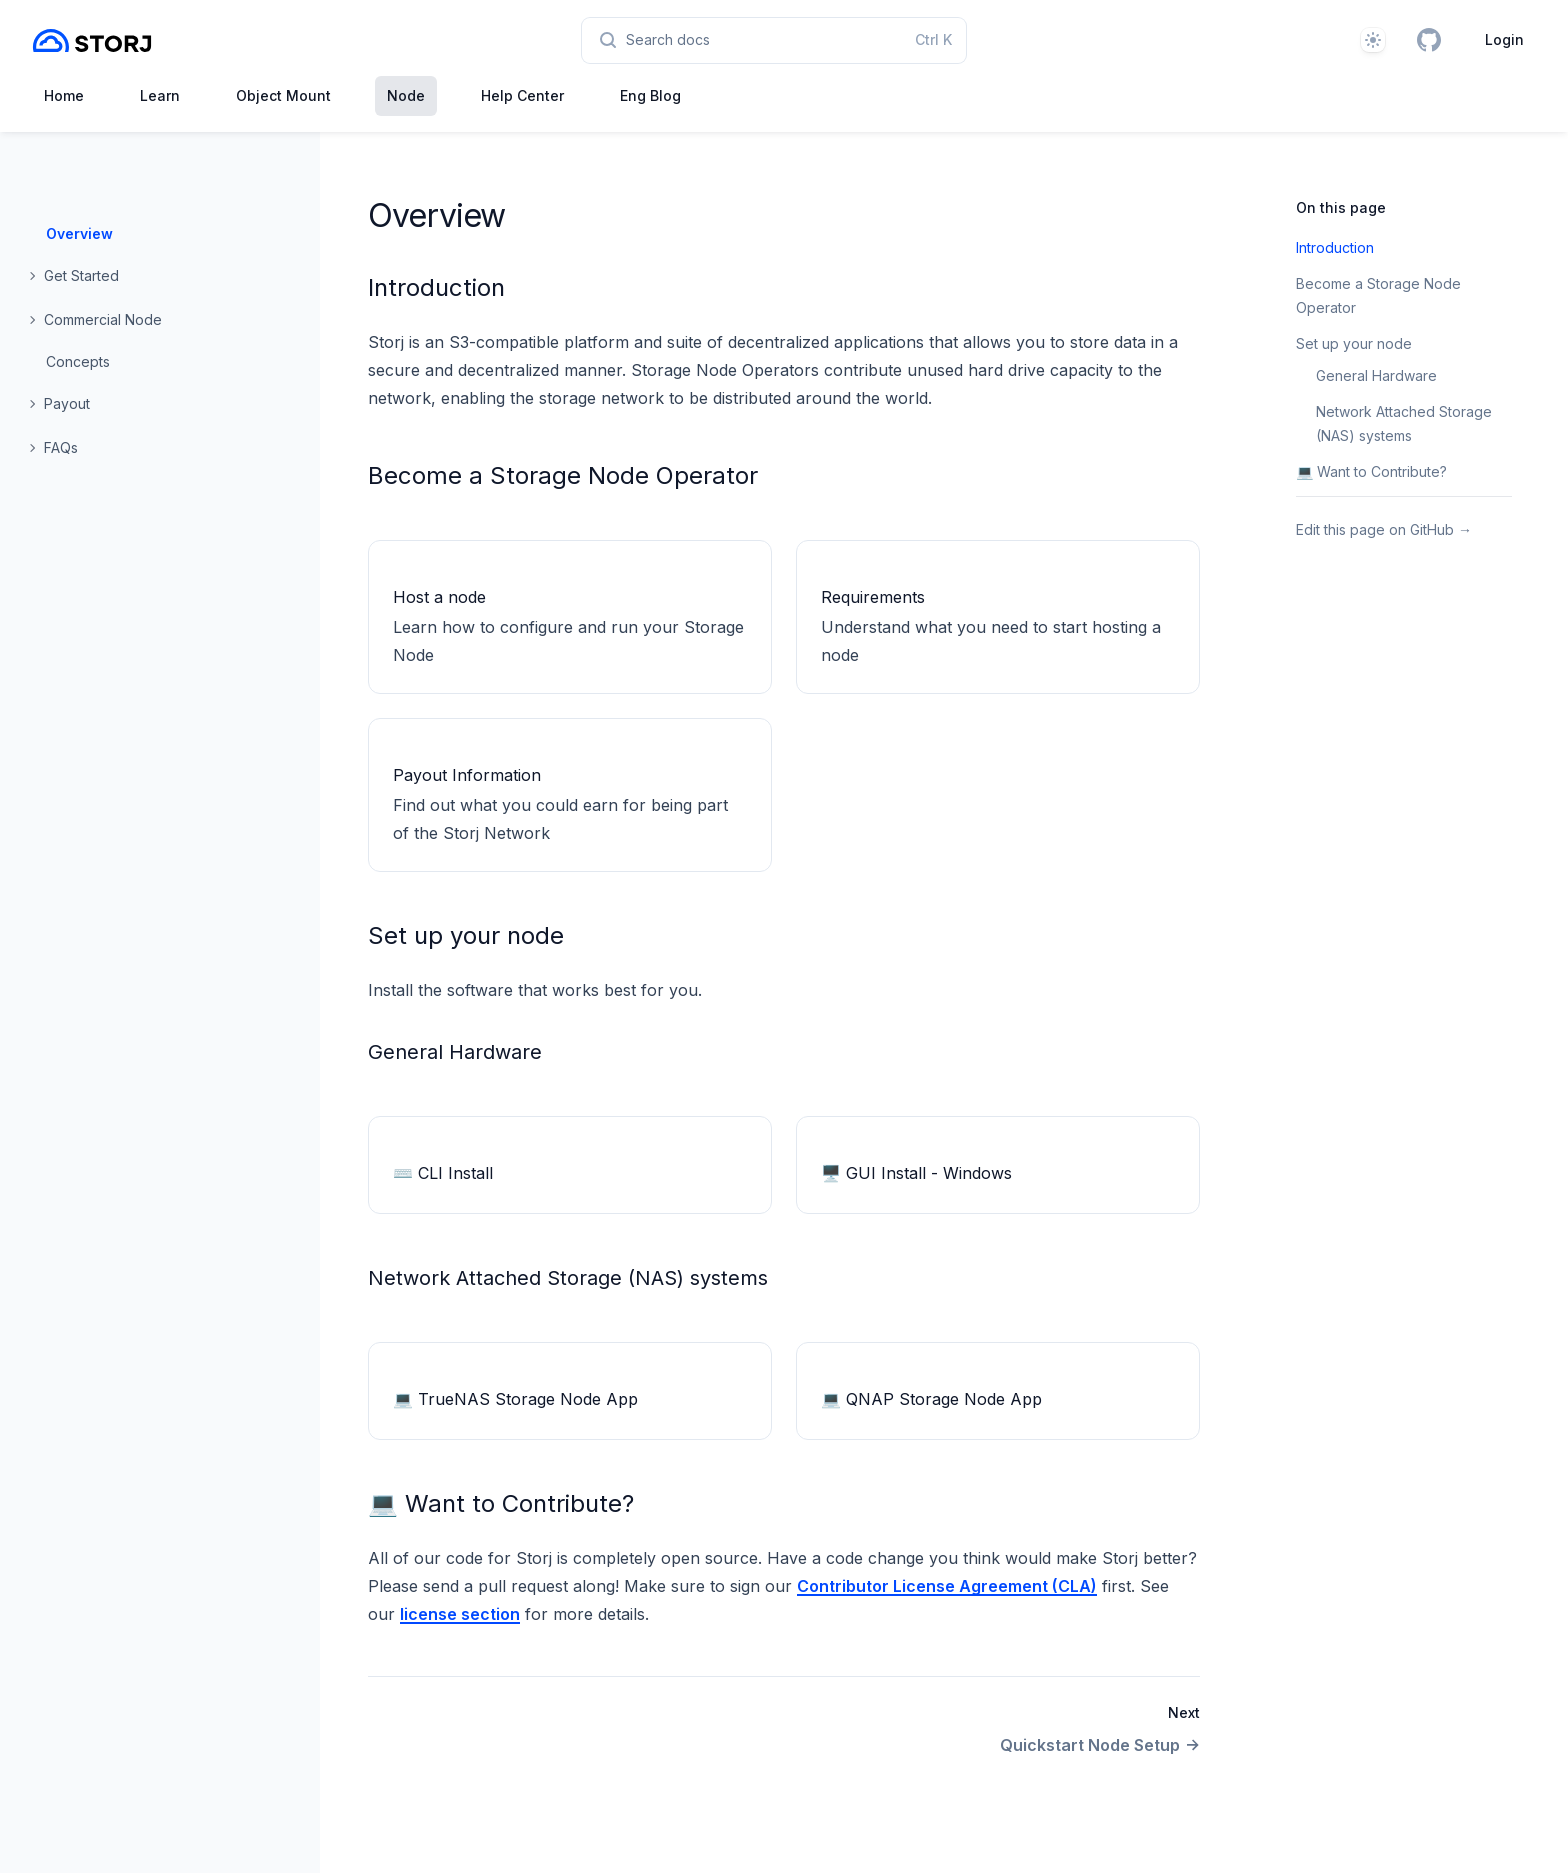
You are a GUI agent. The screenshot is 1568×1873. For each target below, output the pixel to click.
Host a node (439, 597)
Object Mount (283, 95)
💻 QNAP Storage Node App (931, 1399)
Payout (67, 403)
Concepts (78, 361)
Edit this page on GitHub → (1384, 529)
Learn (160, 95)
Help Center (522, 95)
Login (1504, 39)
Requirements (873, 597)
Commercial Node (103, 319)
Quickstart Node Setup (1100, 1745)
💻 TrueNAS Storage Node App (515, 1399)
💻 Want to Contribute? (501, 1503)
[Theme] (1373, 40)
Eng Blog (650, 95)
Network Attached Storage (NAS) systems (568, 1278)
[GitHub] (1429, 40)
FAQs (61, 447)
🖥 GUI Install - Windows (916, 1173)
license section (460, 1614)
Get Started (81, 275)
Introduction (436, 287)
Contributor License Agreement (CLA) (947, 1586)
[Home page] (92, 40)
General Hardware (455, 1052)
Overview (79, 233)
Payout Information (467, 775)
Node (406, 95)
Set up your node (466, 935)
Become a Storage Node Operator (563, 475)
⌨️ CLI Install (443, 1173)
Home (64, 95)
